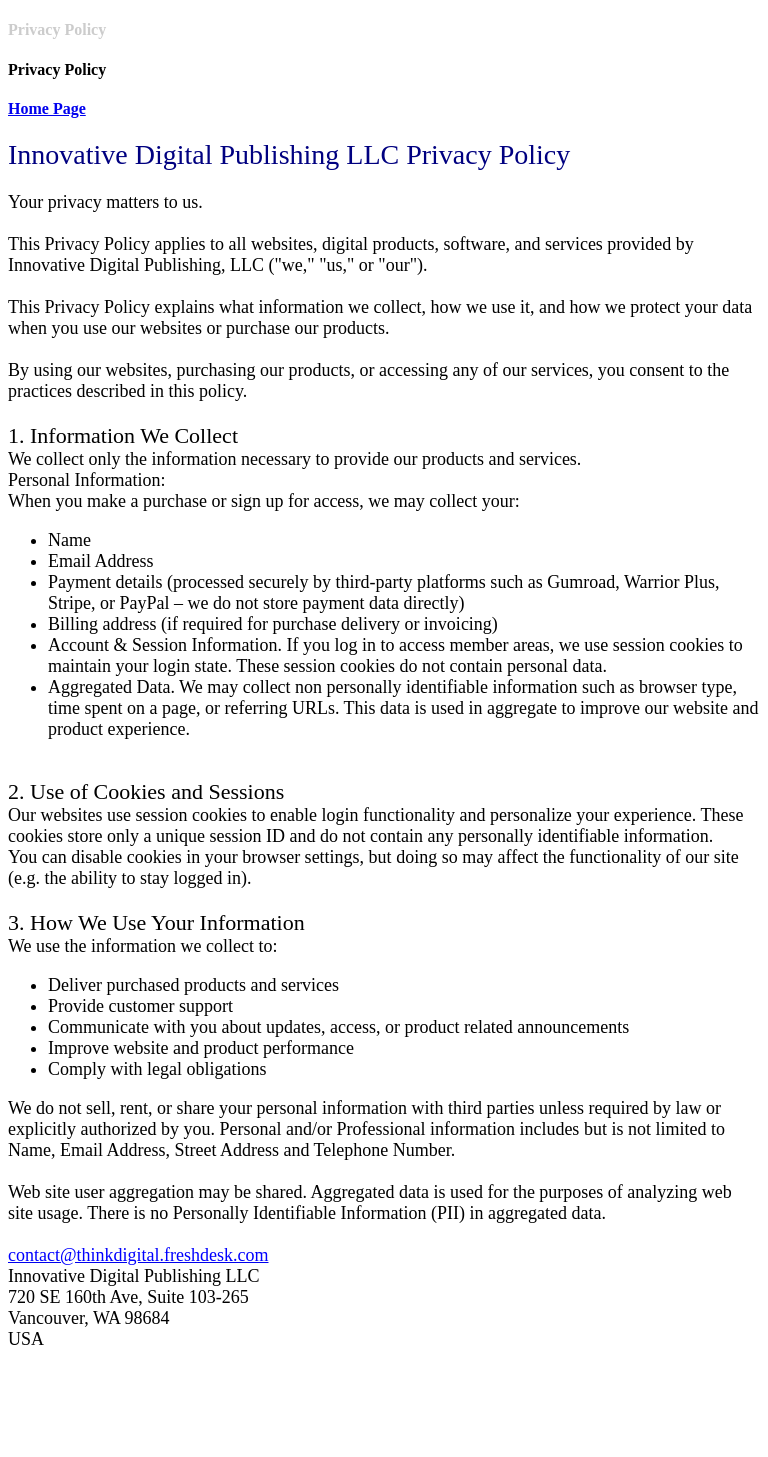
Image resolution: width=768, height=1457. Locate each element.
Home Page (47, 108)
